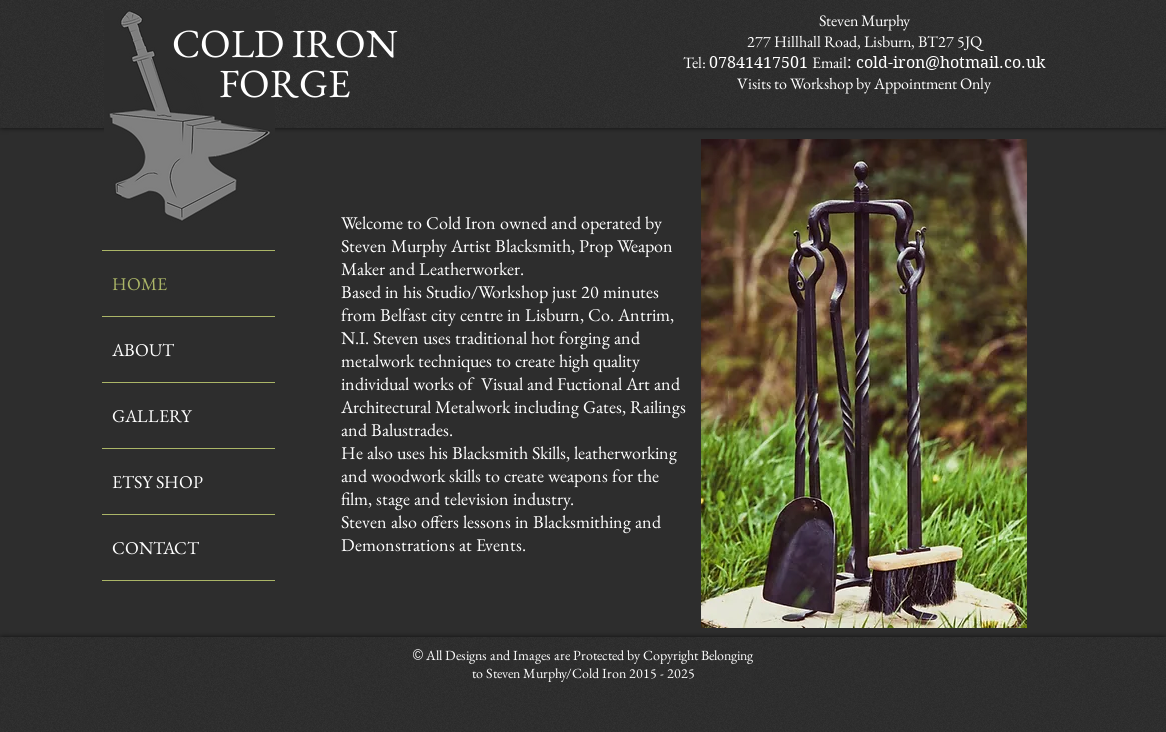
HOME (139, 283)
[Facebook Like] (839, 656)
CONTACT (155, 547)
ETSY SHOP (157, 481)
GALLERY (151, 415)
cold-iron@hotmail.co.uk (950, 62)
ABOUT (143, 349)
